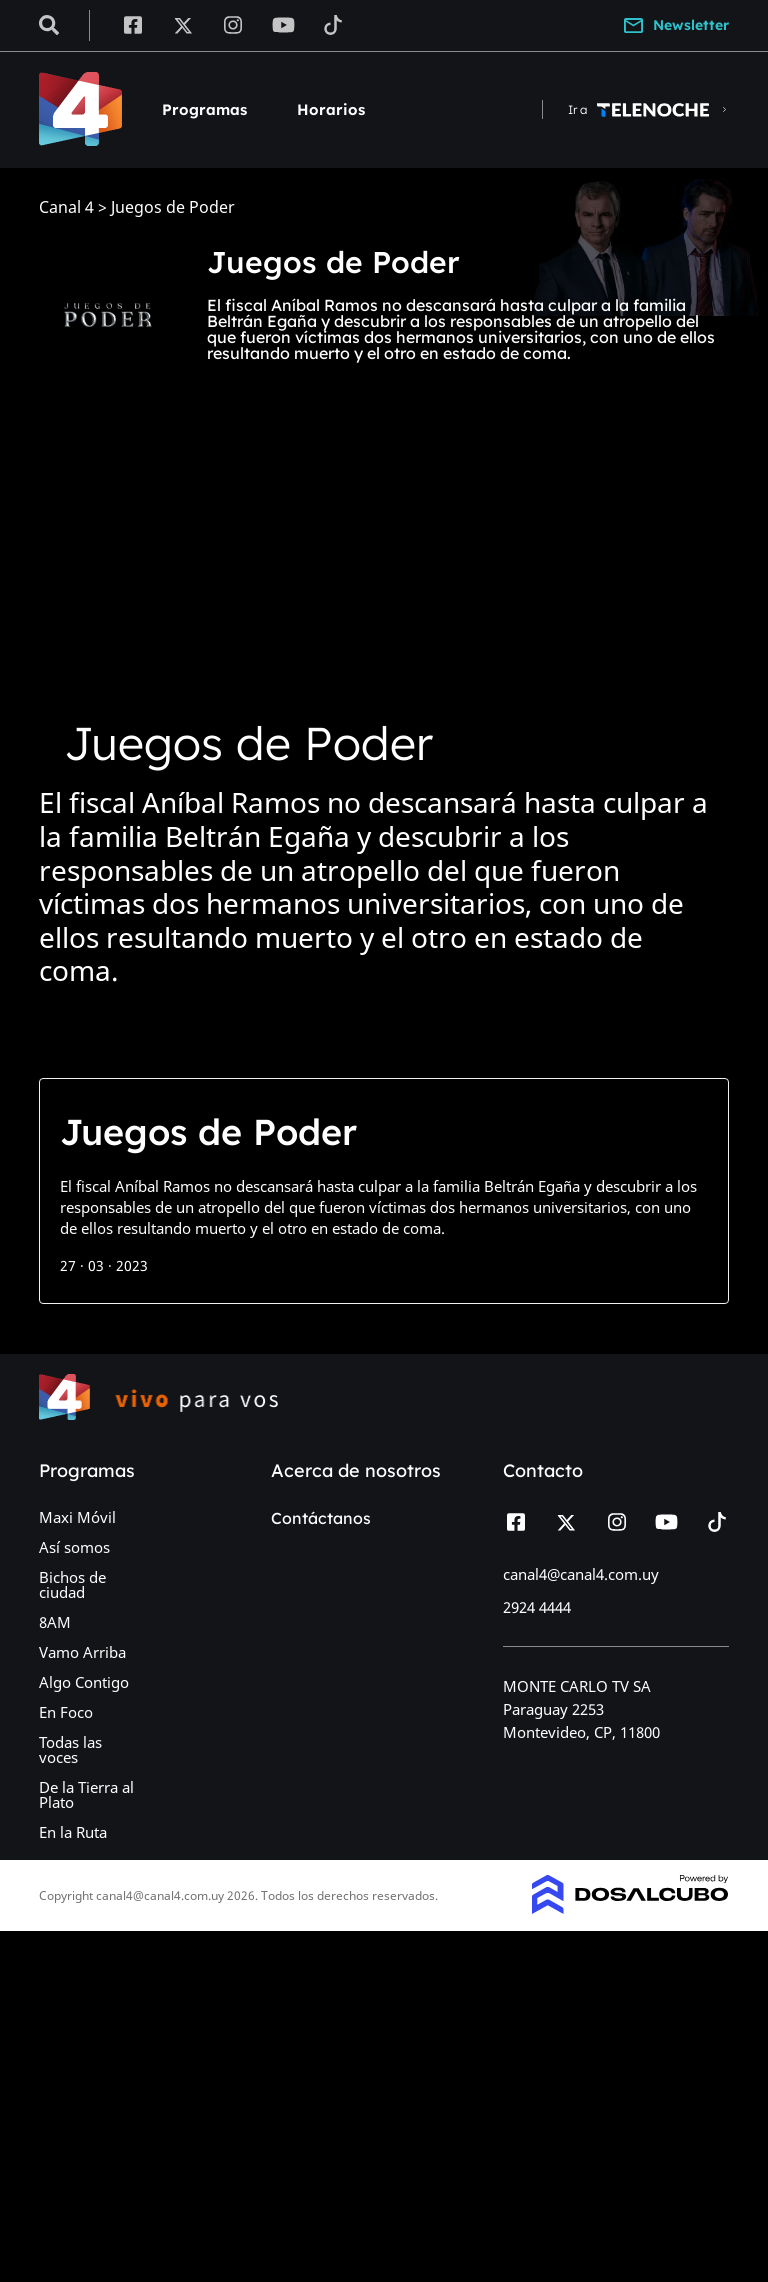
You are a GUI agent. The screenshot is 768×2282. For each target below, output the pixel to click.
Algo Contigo (84, 1682)
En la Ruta (73, 1832)
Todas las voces (70, 1749)
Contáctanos (321, 1518)
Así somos (74, 1547)
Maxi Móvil (77, 1517)
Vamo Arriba (82, 1652)
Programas (204, 109)
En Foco (66, 1712)
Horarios (331, 109)
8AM (55, 1622)
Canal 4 (66, 207)
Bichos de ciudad (72, 1584)
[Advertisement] (384, 583)
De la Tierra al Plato (86, 1794)
